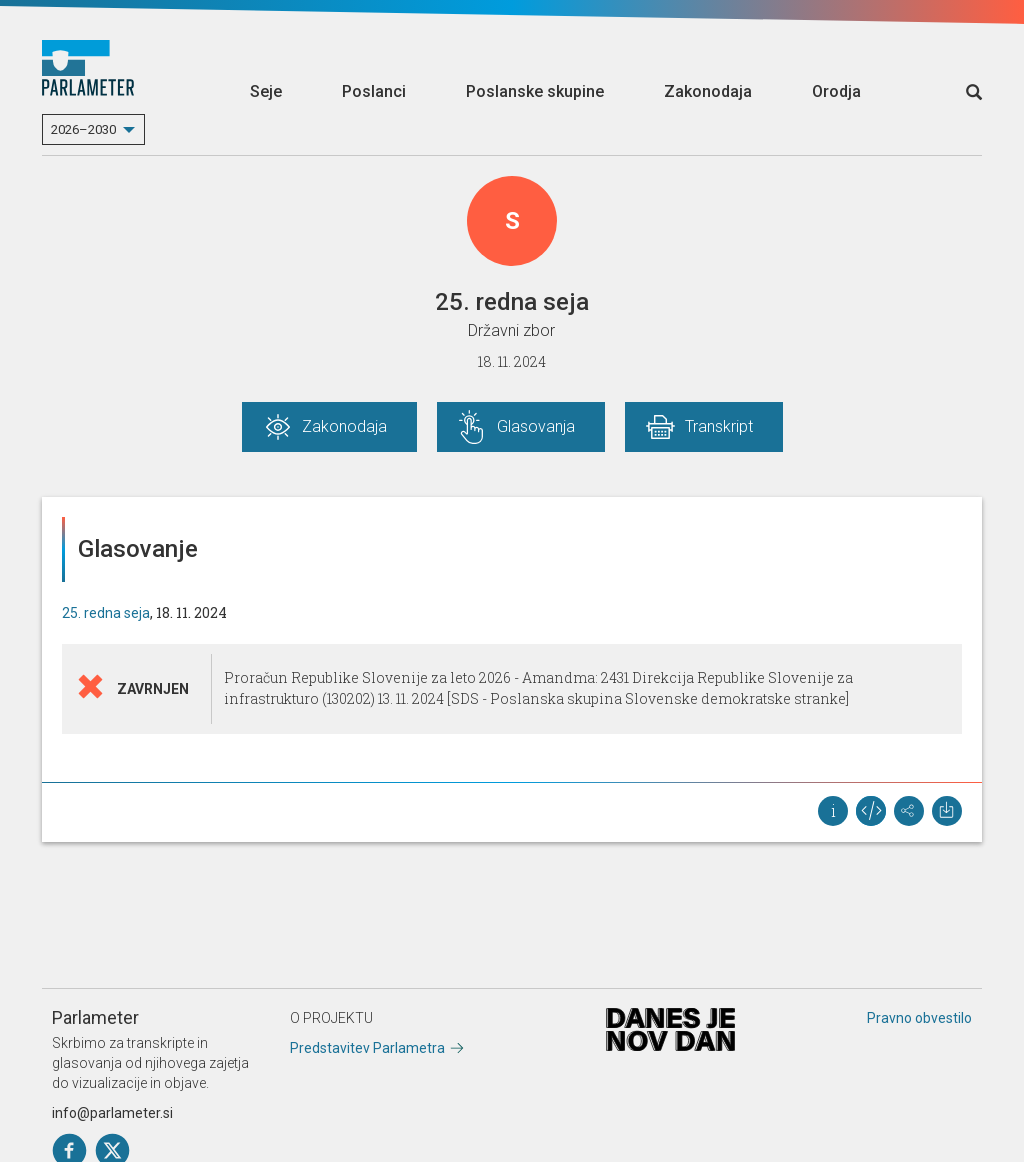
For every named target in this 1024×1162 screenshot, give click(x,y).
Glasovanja (536, 426)
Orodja (836, 91)
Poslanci (374, 91)
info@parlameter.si (112, 1113)
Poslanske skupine (535, 91)
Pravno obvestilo (919, 1018)
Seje (266, 91)
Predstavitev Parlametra (367, 1048)
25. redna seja (106, 613)
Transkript (719, 426)
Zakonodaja (708, 91)
